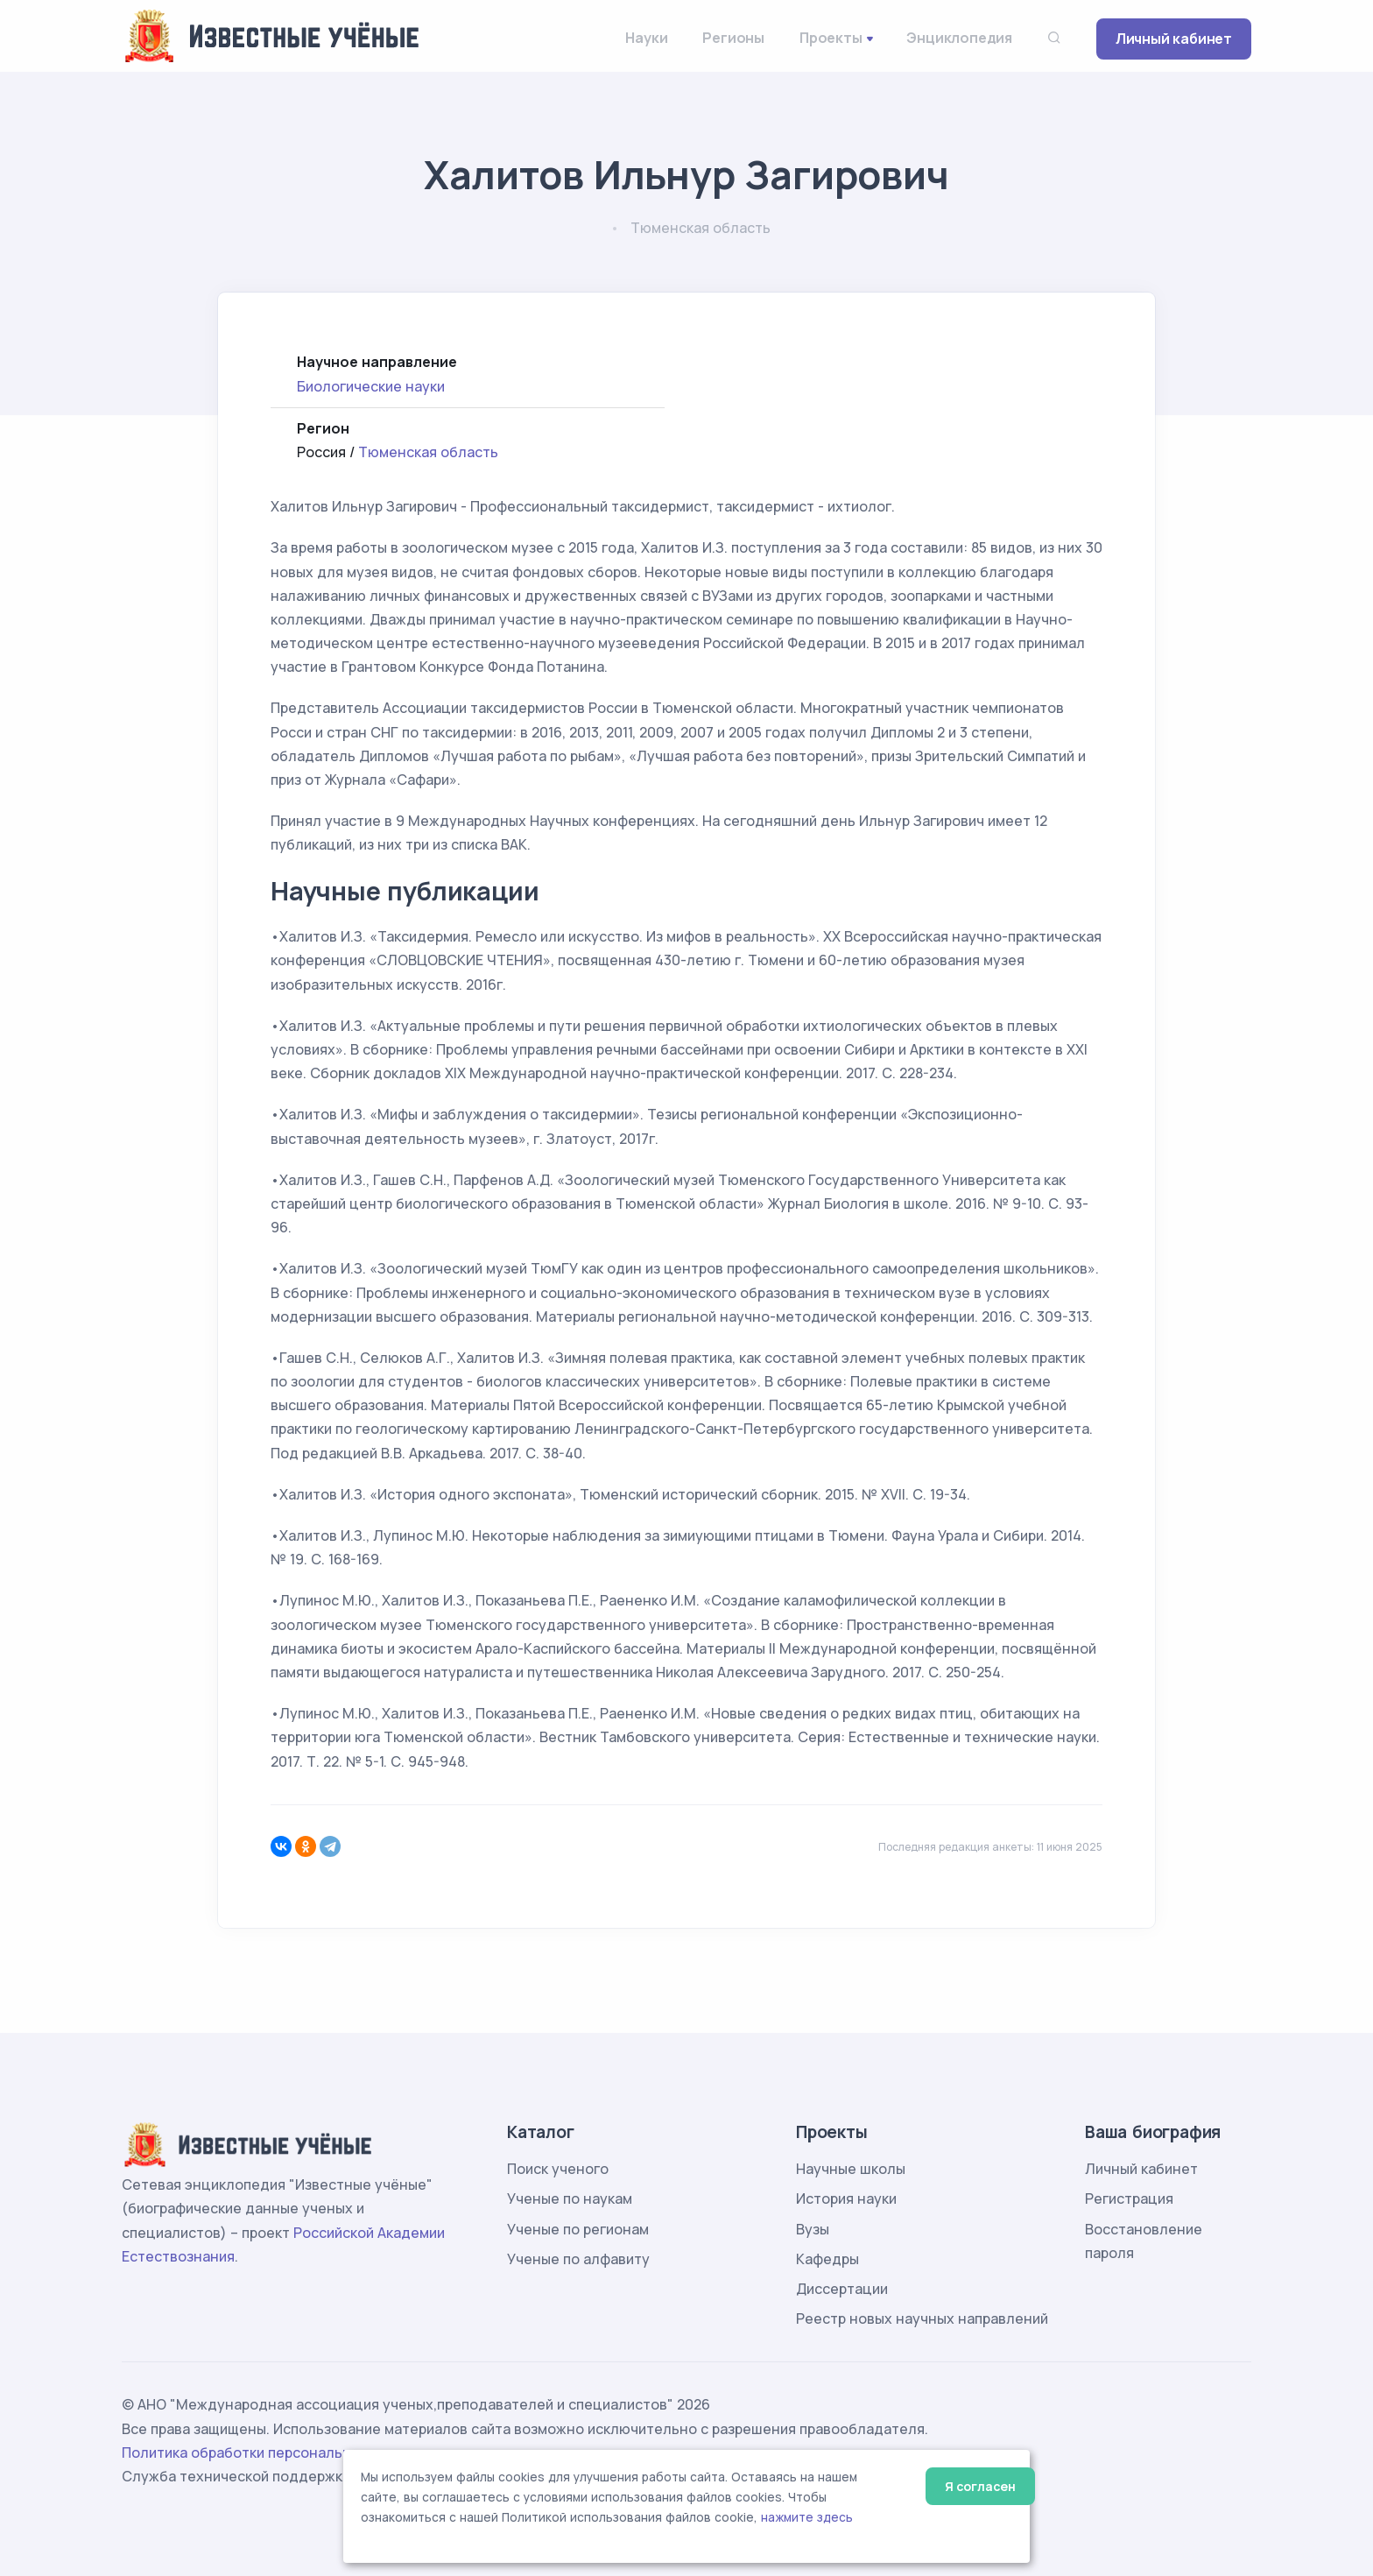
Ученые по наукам (569, 2198)
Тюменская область (428, 452)
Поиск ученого (558, 2168)
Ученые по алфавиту (578, 2259)
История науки (846, 2198)
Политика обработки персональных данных (273, 2452)
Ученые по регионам (578, 2229)
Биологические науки (371, 386)
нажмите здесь (807, 2517)
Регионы (733, 37)
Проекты (831, 37)
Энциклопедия (959, 37)
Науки (646, 37)
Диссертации (842, 2288)
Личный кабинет (1174, 38)
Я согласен (980, 2486)
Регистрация (1129, 2198)
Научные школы (850, 2168)
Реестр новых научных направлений (922, 2318)
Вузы (812, 2229)
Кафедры (827, 2259)
